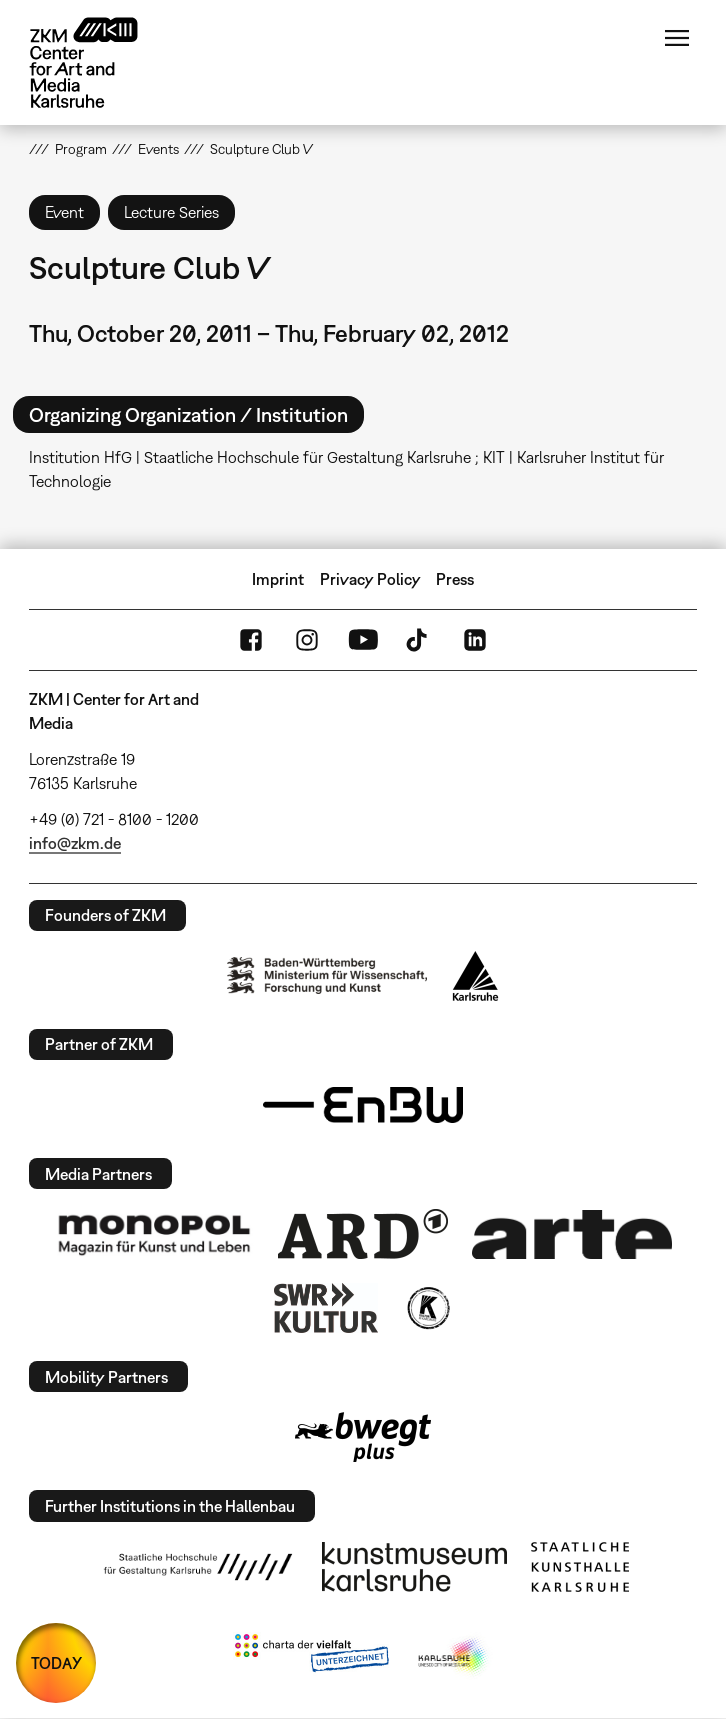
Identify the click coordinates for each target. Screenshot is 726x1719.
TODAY (56, 1663)
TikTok (419, 640)
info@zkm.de (75, 843)
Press (455, 579)
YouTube (363, 640)
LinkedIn (475, 640)
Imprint (278, 579)
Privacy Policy (370, 579)
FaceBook (251, 640)
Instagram (307, 640)
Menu (677, 38)
